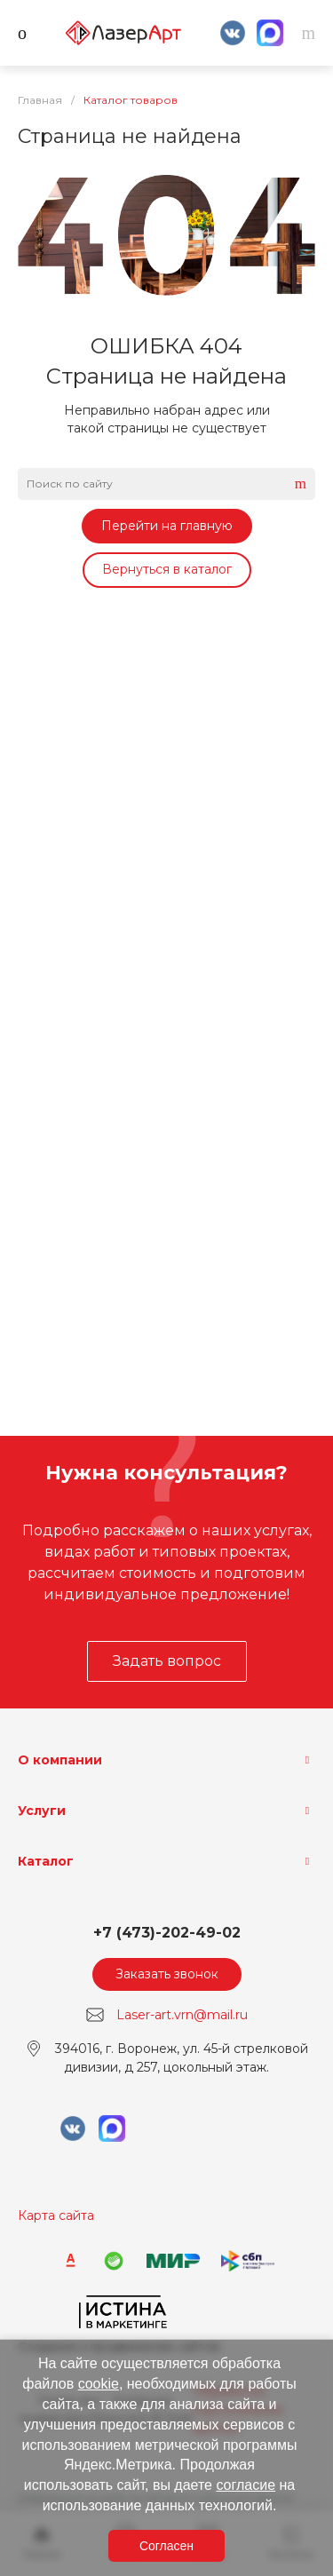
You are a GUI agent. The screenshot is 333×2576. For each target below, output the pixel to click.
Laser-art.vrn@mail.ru (182, 2015)
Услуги (42, 1811)
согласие (245, 2485)
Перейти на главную (167, 526)
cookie (98, 2383)
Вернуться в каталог (167, 569)
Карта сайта (56, 2215)
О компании (60, 1760)
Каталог (46, 1861)
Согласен (166, 2546)
